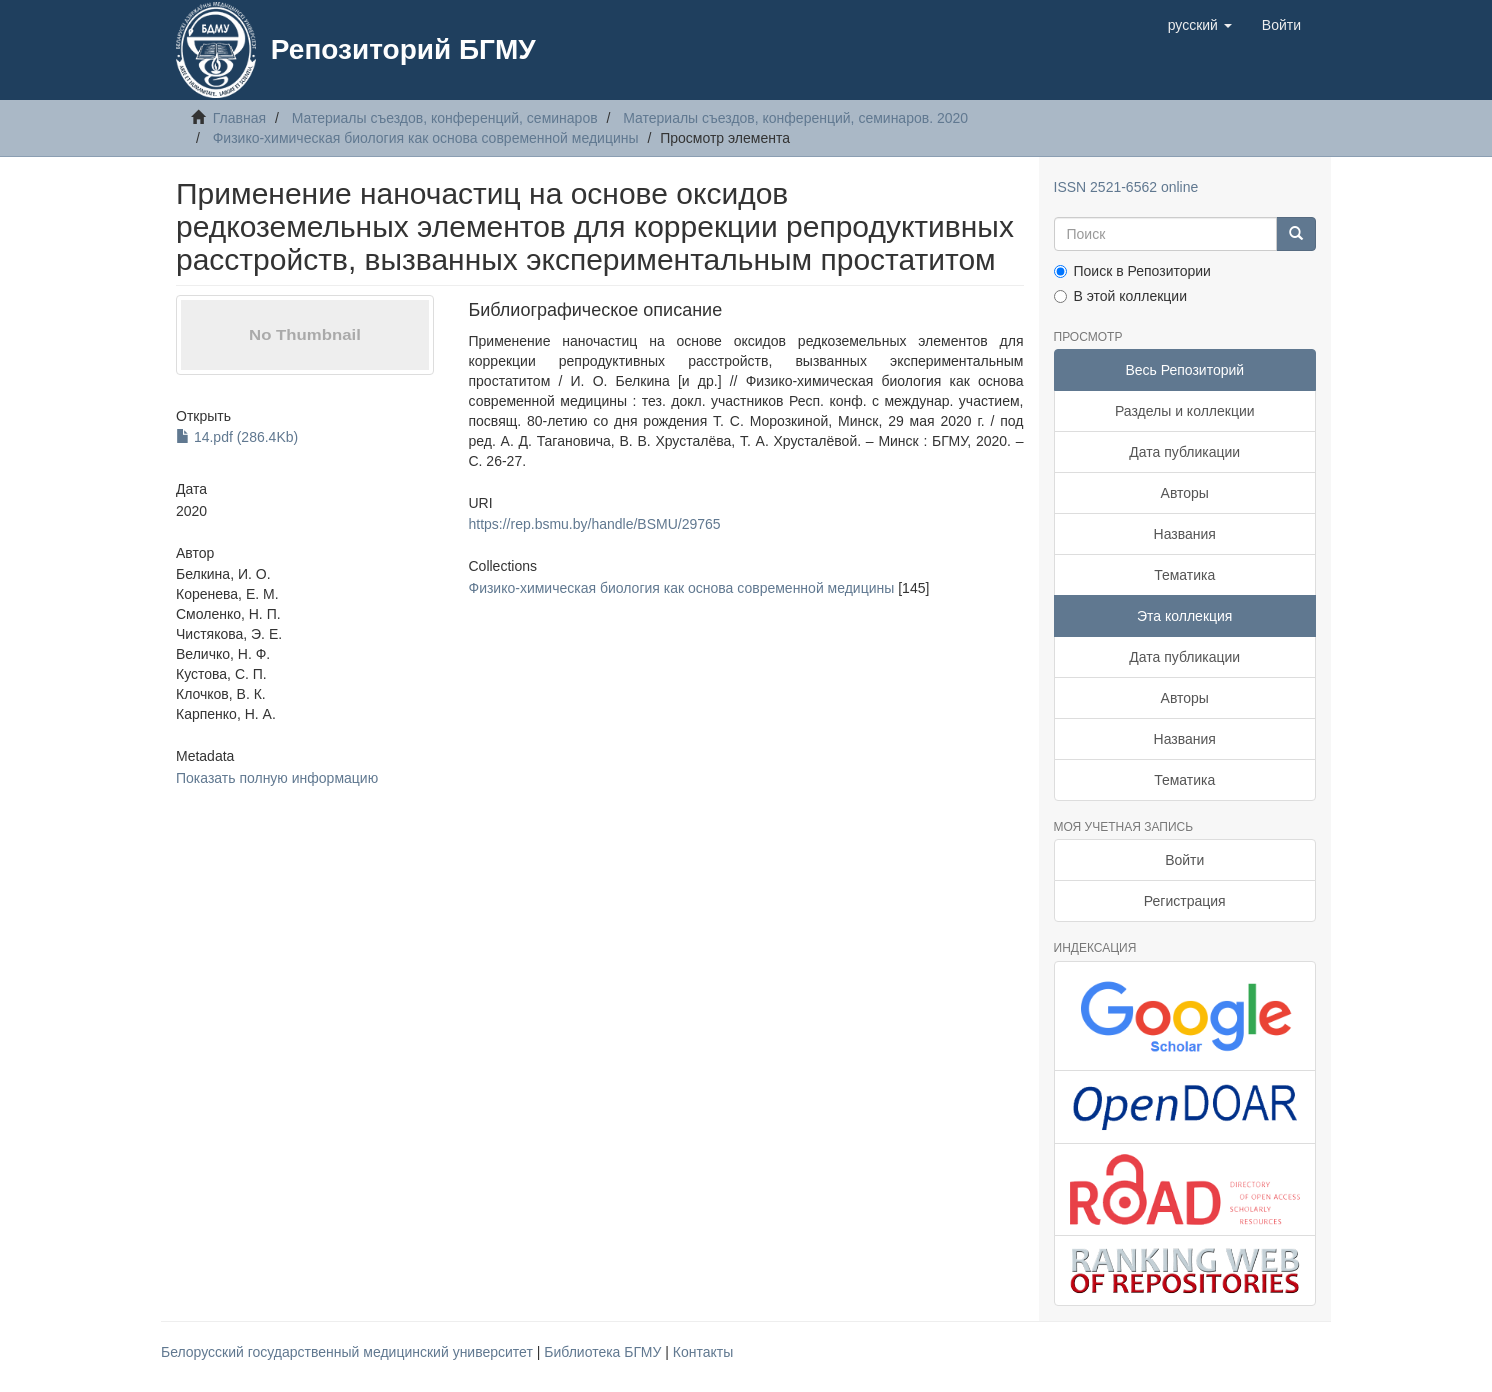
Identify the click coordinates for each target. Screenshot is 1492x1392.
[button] (1200, 25)
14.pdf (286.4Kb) (237, 437)
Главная (239, 118)
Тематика (1184, 575)
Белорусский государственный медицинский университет (349, 1352)
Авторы (1185, 493)
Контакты (703, 1352)
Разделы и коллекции (1185, 411)
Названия (1185, 534)
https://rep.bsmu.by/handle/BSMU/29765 (594, 524)
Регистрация (1185, 901)
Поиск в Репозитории (1132, 271)
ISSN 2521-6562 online (1126, 187)
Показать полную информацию (277, 778)
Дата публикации (1184, 452)
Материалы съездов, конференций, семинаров (445, 118)
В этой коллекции (1120, 296)
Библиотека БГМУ (604, 1352)
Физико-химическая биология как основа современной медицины (426, 138)
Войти (1184, 860)
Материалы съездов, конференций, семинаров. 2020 (795, 118)
